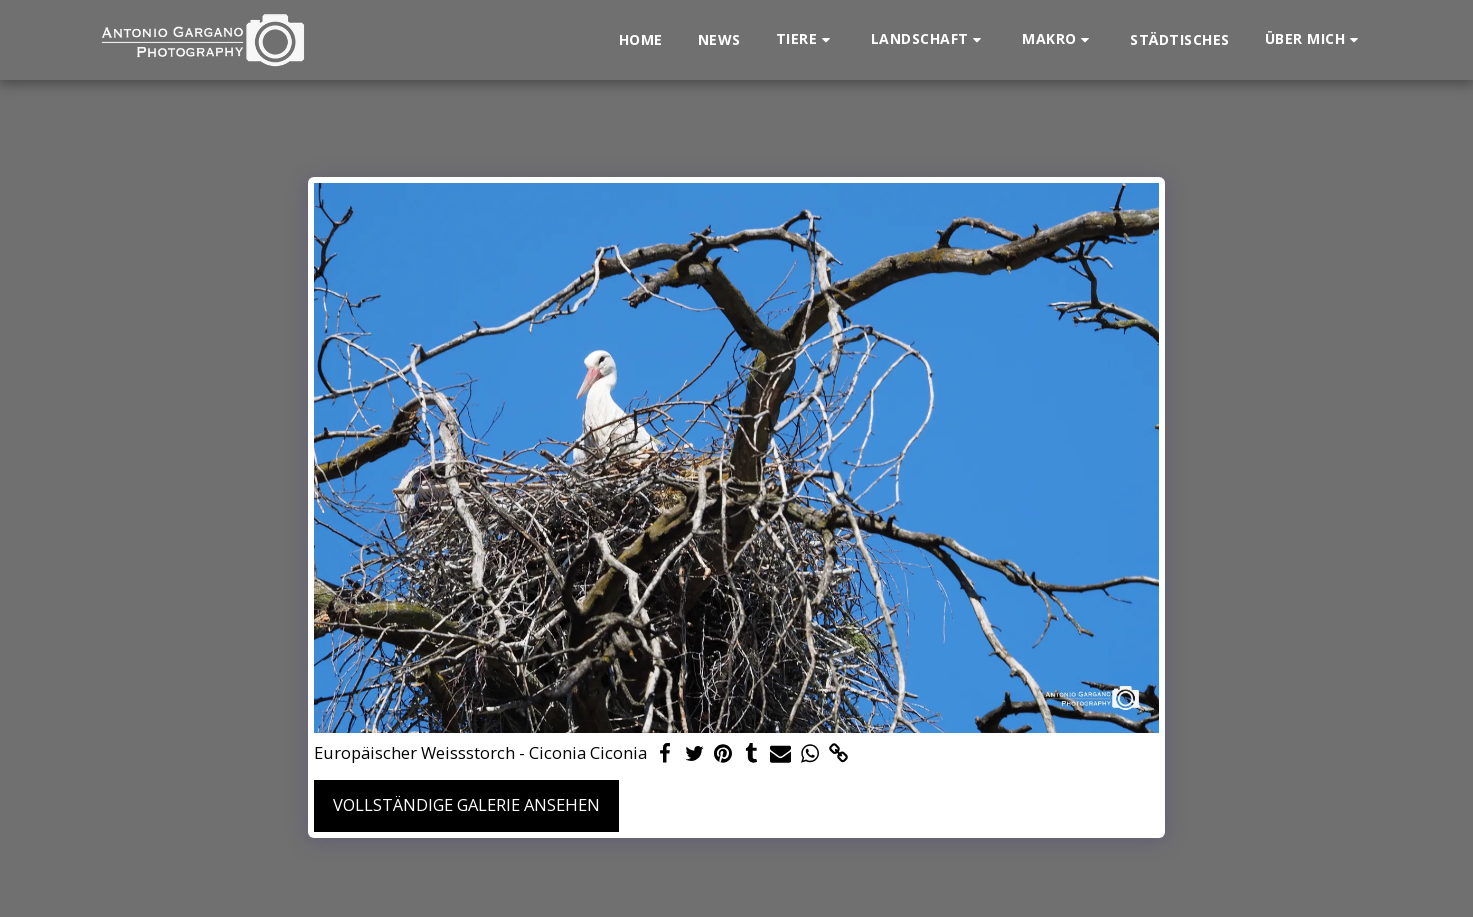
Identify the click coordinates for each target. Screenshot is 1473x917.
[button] (806, 39)
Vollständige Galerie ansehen (466, 804)
